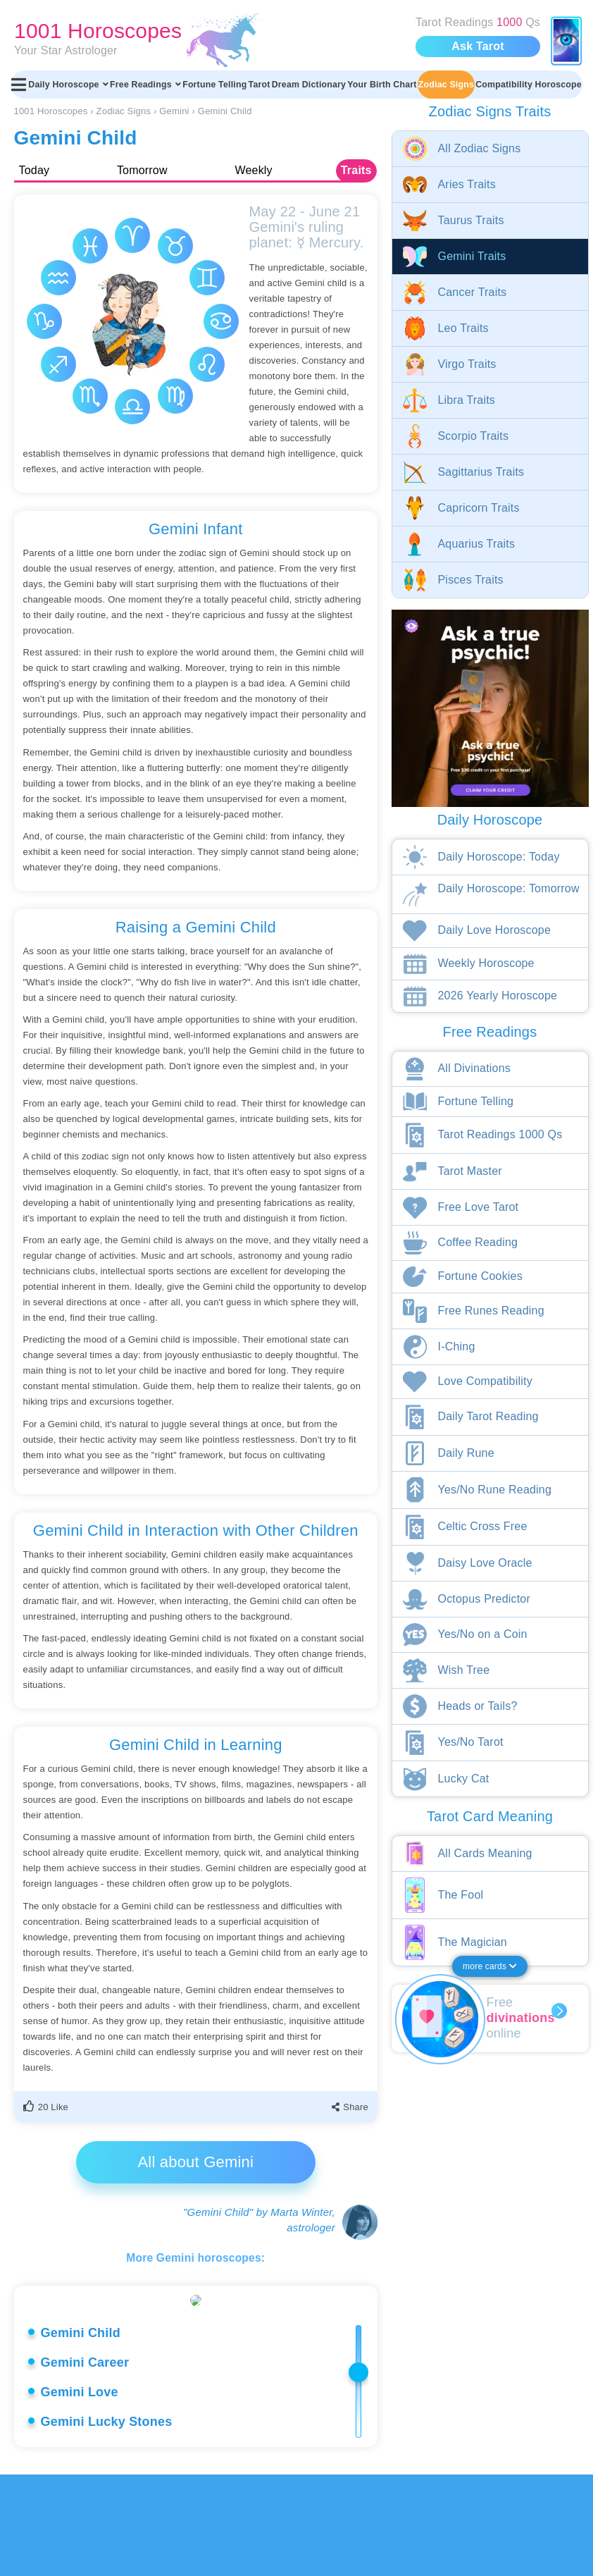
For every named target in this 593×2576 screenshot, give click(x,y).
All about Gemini (195, 2162)
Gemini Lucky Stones (107, 2523)
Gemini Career (85, 2464)
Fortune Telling (214, 85)
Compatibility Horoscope (528, 85)
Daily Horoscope (68, 84)
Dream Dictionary (309, 85)
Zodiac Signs (446, 85)
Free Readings (145, 84)
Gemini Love (79, 2493)
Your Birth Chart (381, 85)
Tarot (259, 85)
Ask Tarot (477, 46)
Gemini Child (80, 2434)
